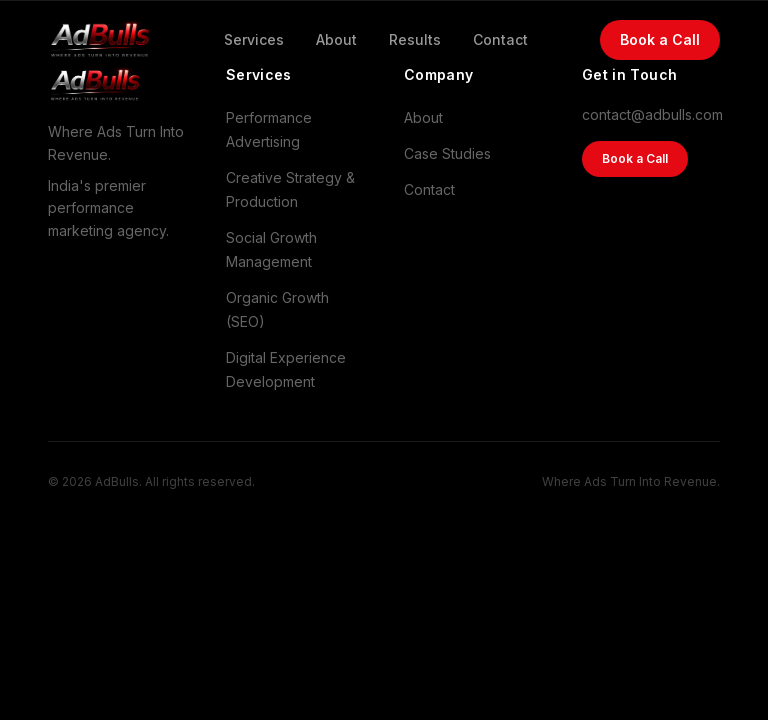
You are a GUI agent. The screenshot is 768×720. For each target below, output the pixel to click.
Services (254, 38)
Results (415, 38)
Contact (500, 38)
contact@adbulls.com (651, 114)
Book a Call (660, 38)
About (336, 38)
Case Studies (447, 153)
